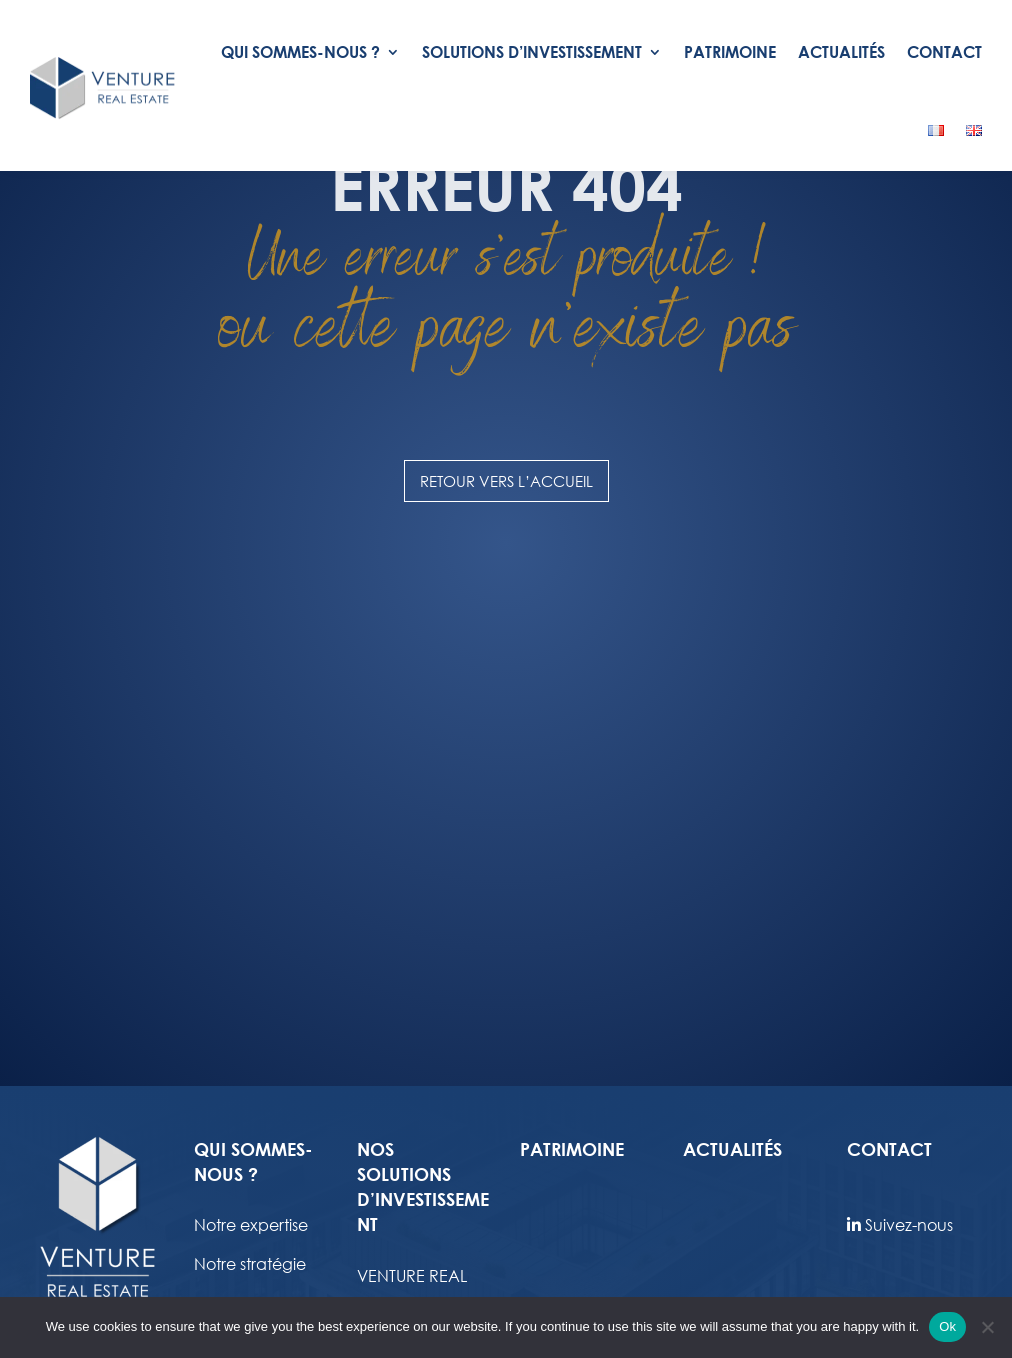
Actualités (841, 51)
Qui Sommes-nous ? (300, 51)
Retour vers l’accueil (506, 652)
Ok (947, 1326)
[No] (987, 1327)
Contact (944, 51)
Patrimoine (730, 51)
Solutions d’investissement (532, 51)
